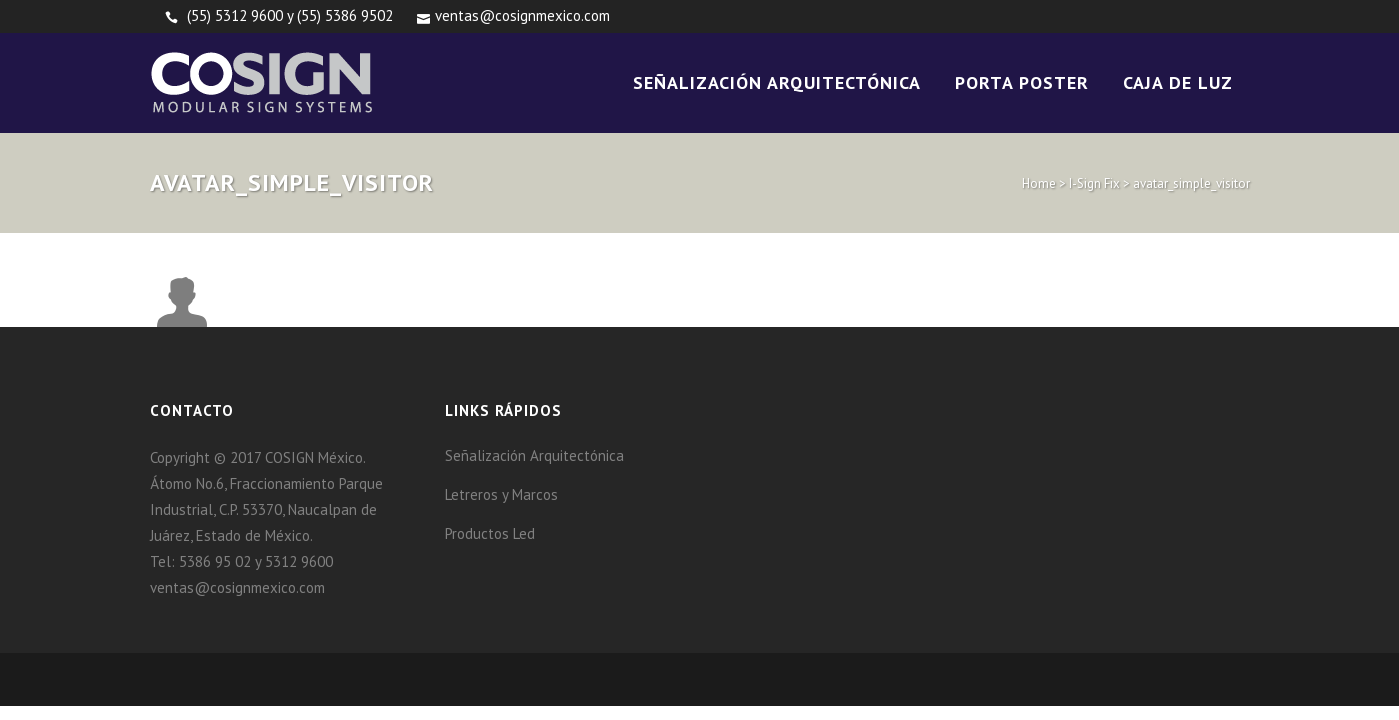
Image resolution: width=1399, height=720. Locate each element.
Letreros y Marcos (501, 494)
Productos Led (490, 533)
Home (1039, 183)
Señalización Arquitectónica (534, 455)
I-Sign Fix (1094, 183)
